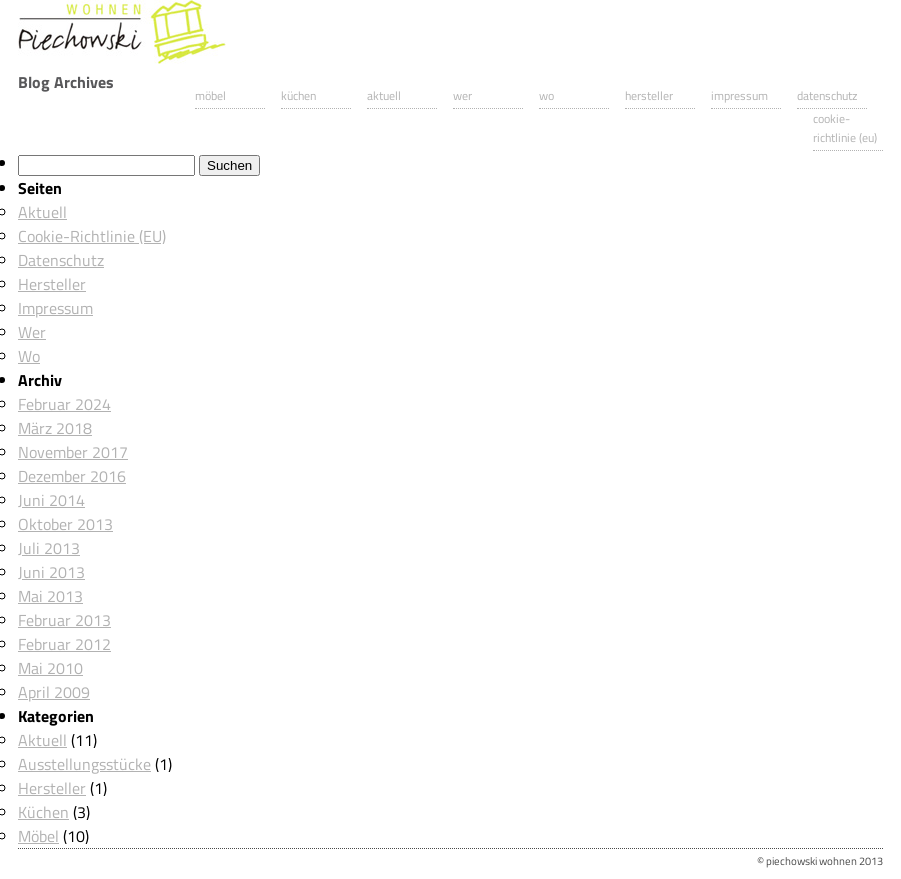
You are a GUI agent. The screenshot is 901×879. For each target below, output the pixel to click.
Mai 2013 (50, 596)
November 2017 (73, 452)
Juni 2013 (51, 572)
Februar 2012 (64, 644)
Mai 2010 (50, 668)
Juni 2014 (51, 500)
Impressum (739, 95)
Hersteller (649, 95)
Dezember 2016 (72, 476)
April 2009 (54, 692)
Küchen (298, 95)
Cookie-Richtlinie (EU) (845, 128)
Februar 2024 (64, 404)
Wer (462, 95)
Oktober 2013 (65, 524)
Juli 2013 (49, 548)
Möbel (210, 95)
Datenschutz (827, 95)
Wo (546, 95)
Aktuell (384, 95)
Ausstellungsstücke (84, 764)
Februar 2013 (64, 620)
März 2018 (55, 428)
